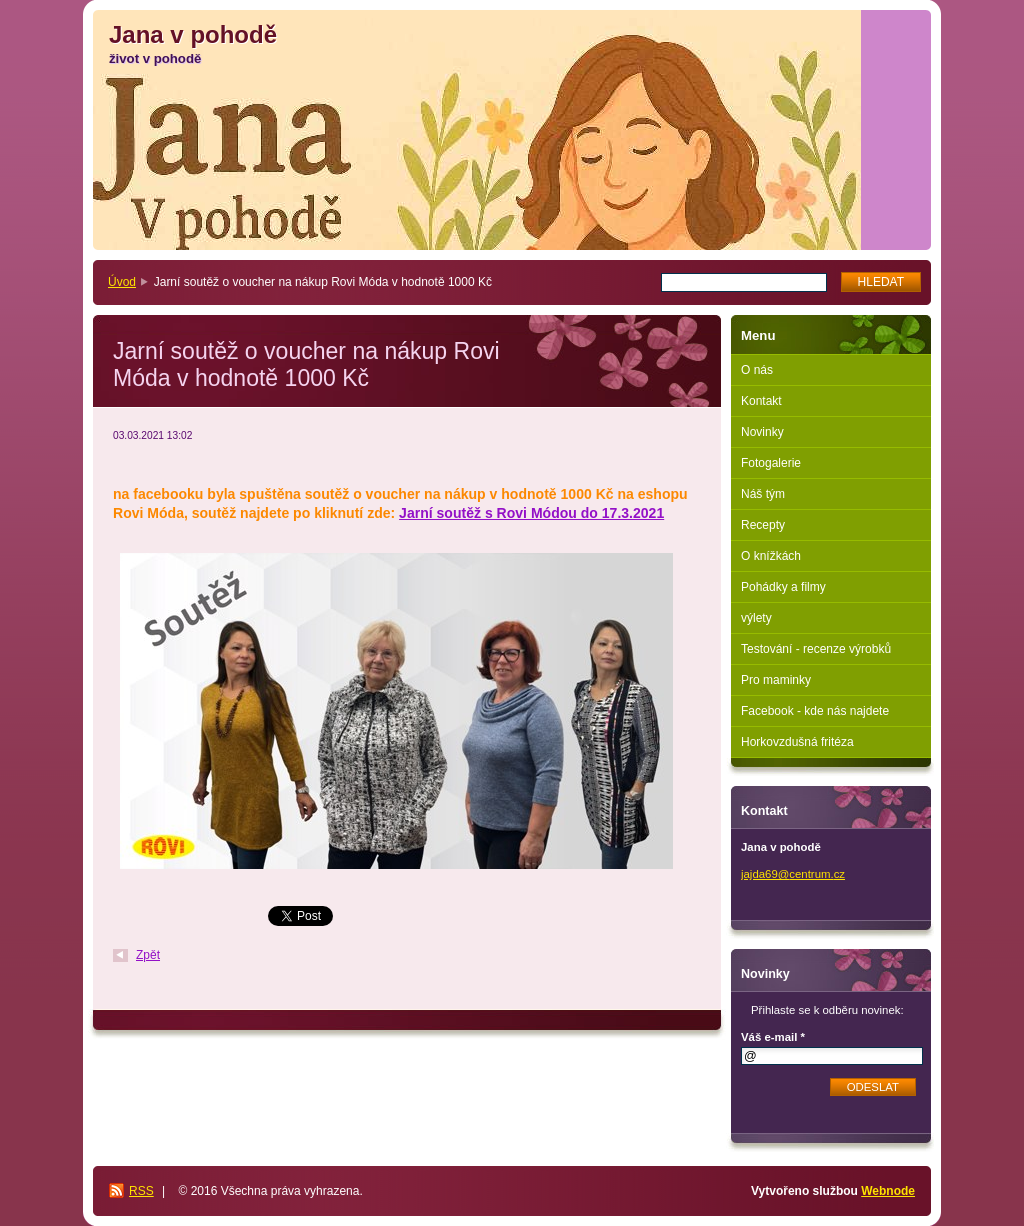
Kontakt (761, 401)
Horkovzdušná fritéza (797, 742)
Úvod (122, 282)
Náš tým (763, 494)
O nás (757, 370)
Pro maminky (776, 680)
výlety (756, 618)
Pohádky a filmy (783, 587)
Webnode (888, 1191)
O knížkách (771, 556)
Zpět (148, 955)
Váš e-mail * (773, 1037)
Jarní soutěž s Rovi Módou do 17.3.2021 (531, 513)
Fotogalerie (771, 463)
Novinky (762, 432)
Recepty (763, 525)
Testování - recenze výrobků (816, 649)
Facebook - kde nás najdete (815, 711)
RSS (141, 1191)
